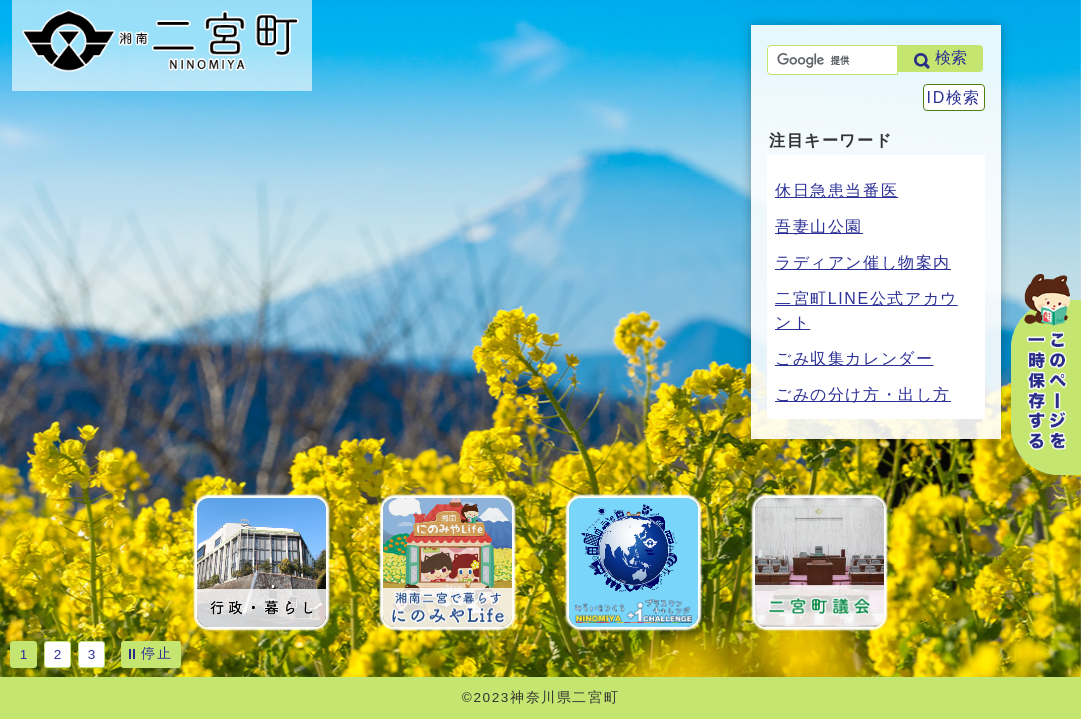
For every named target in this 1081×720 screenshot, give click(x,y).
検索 (951, 57)
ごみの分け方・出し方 (863, 394)
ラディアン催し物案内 (863, 262)
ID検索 (954, 97)
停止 (156, 653)
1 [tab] (24, 654)
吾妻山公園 (819, 226)
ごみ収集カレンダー (854, 358)
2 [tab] (58, 654)
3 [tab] (92, 654)
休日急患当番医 (836, 190)
